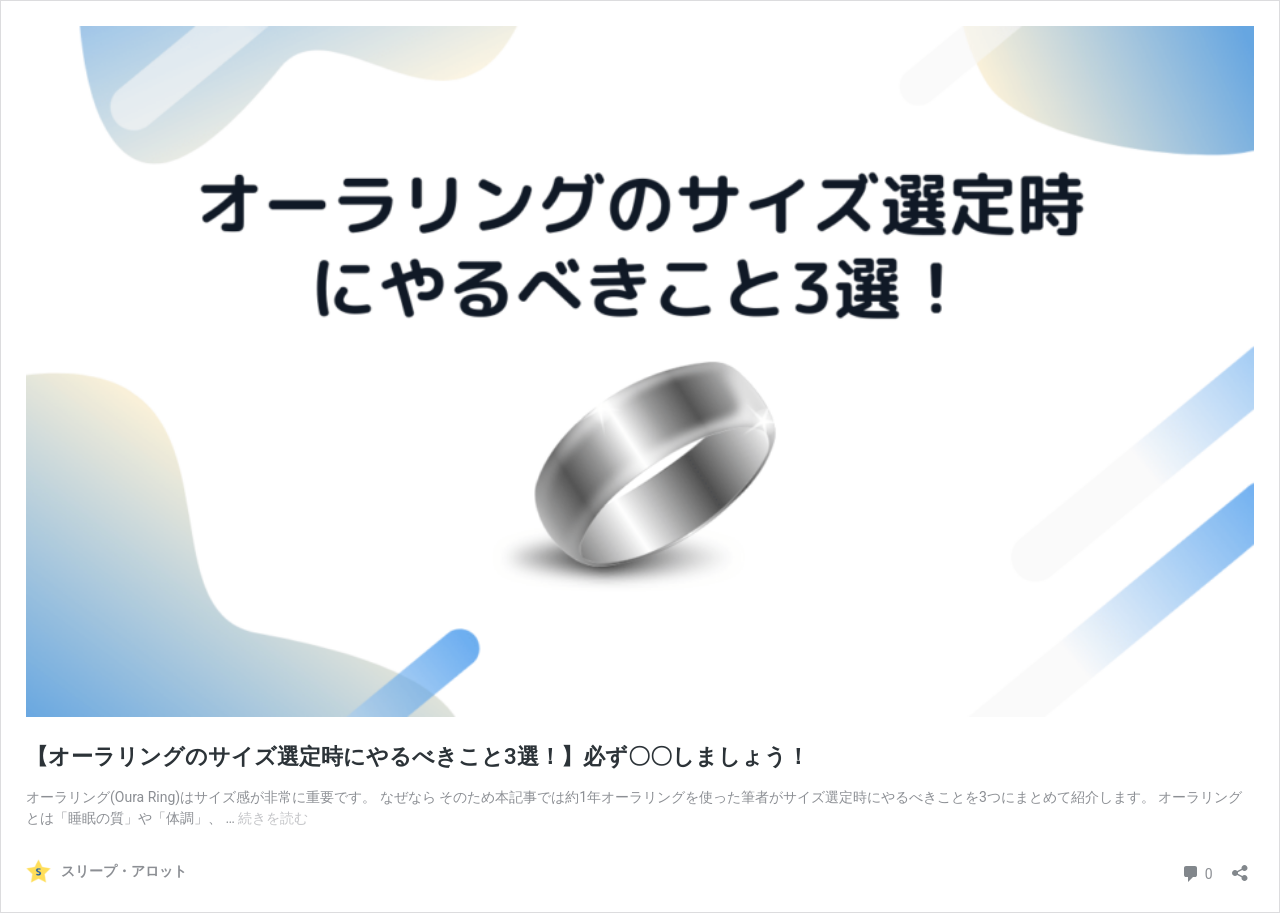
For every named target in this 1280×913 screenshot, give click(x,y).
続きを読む (273, 818)
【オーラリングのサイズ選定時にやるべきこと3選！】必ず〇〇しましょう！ (417, 756)
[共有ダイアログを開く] (1240, 866)
